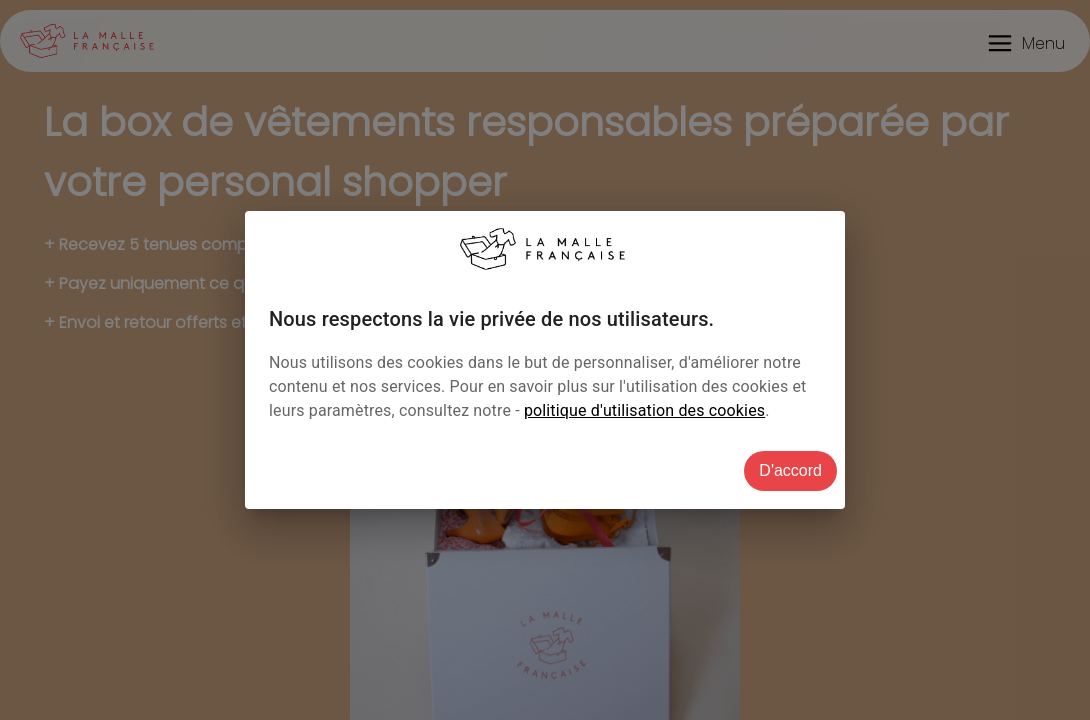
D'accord (790, 470)
